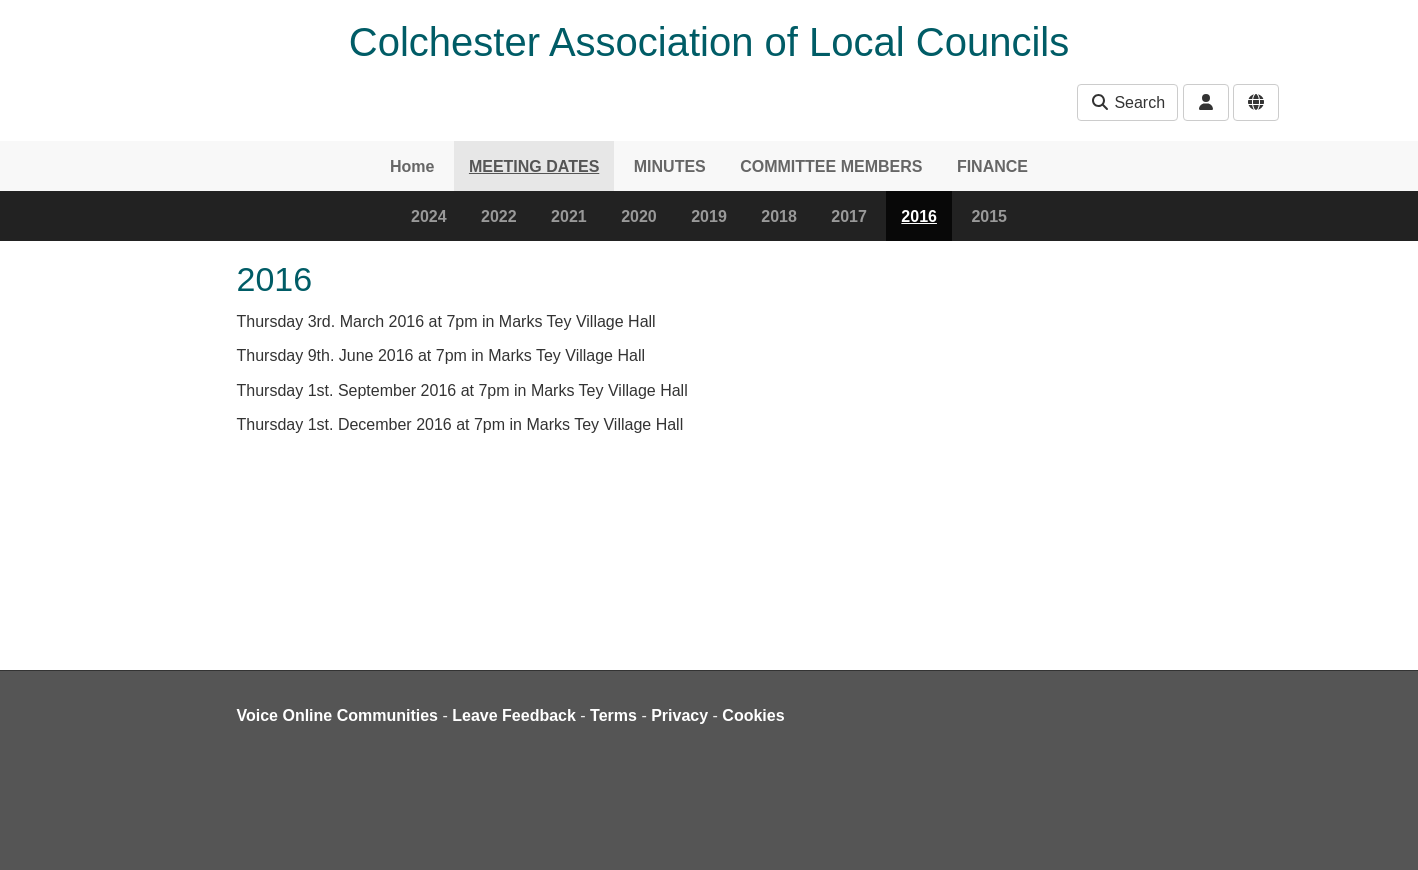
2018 (779, 216)
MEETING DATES (534, 166)
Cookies (753, 715)
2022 (499, 216)
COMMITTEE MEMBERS (831, 166)
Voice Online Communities (338, 715)
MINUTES (670, 166)
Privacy (679, 715)
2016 (919, 216)
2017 (849, 216)
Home (412, 166)
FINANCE (992, 166)
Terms (613, 715)
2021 (569, 216)
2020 (639, 216)
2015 (989, 216)
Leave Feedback (514, 715)
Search (1127, 102)
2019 (709, 216)
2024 (429, 216)
